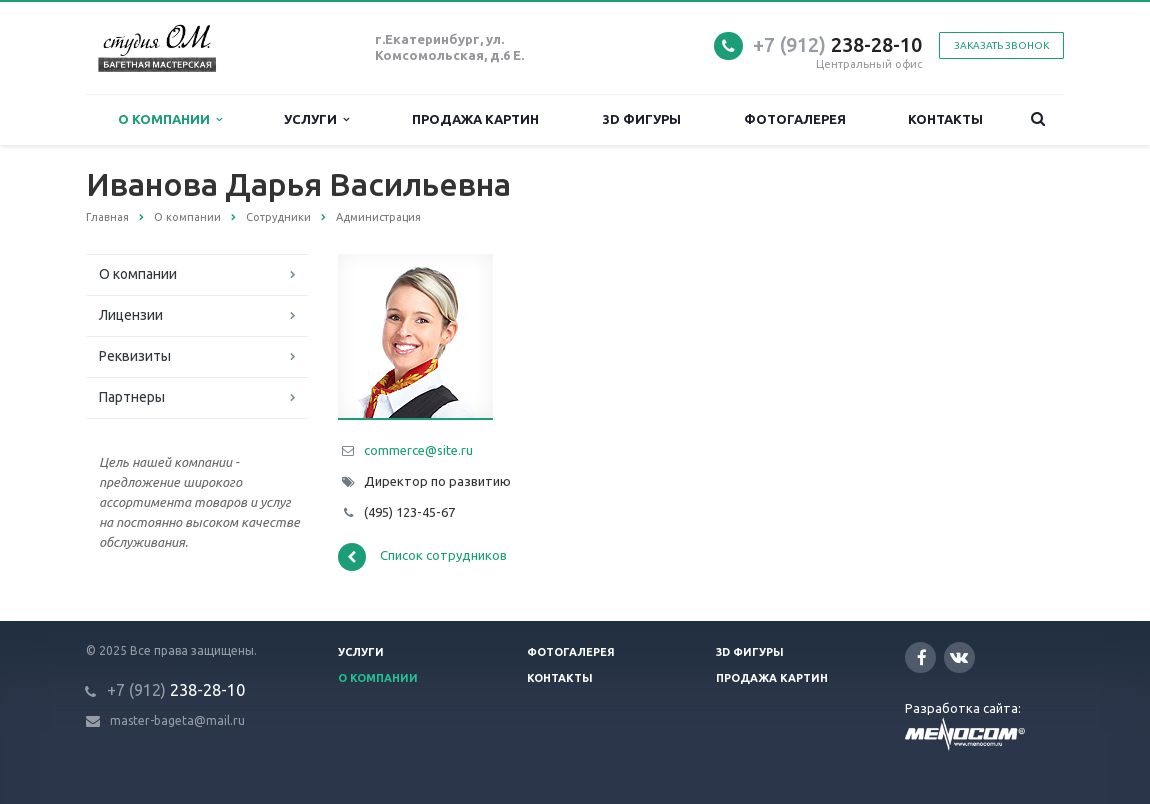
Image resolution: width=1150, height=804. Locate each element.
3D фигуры (642, 119)
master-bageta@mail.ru (177, 720)
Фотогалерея (795, 119)
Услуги (316, 119)
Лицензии (131, 315)
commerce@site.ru (418, 450)
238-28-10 (837, 44)
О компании (170, 119)
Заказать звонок (1001, 45)
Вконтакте (959, 656)
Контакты (945, 119)
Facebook (922, 657)
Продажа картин (475, 119)
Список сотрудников (422, 557)
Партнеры (132, 397)
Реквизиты (135, 356)
